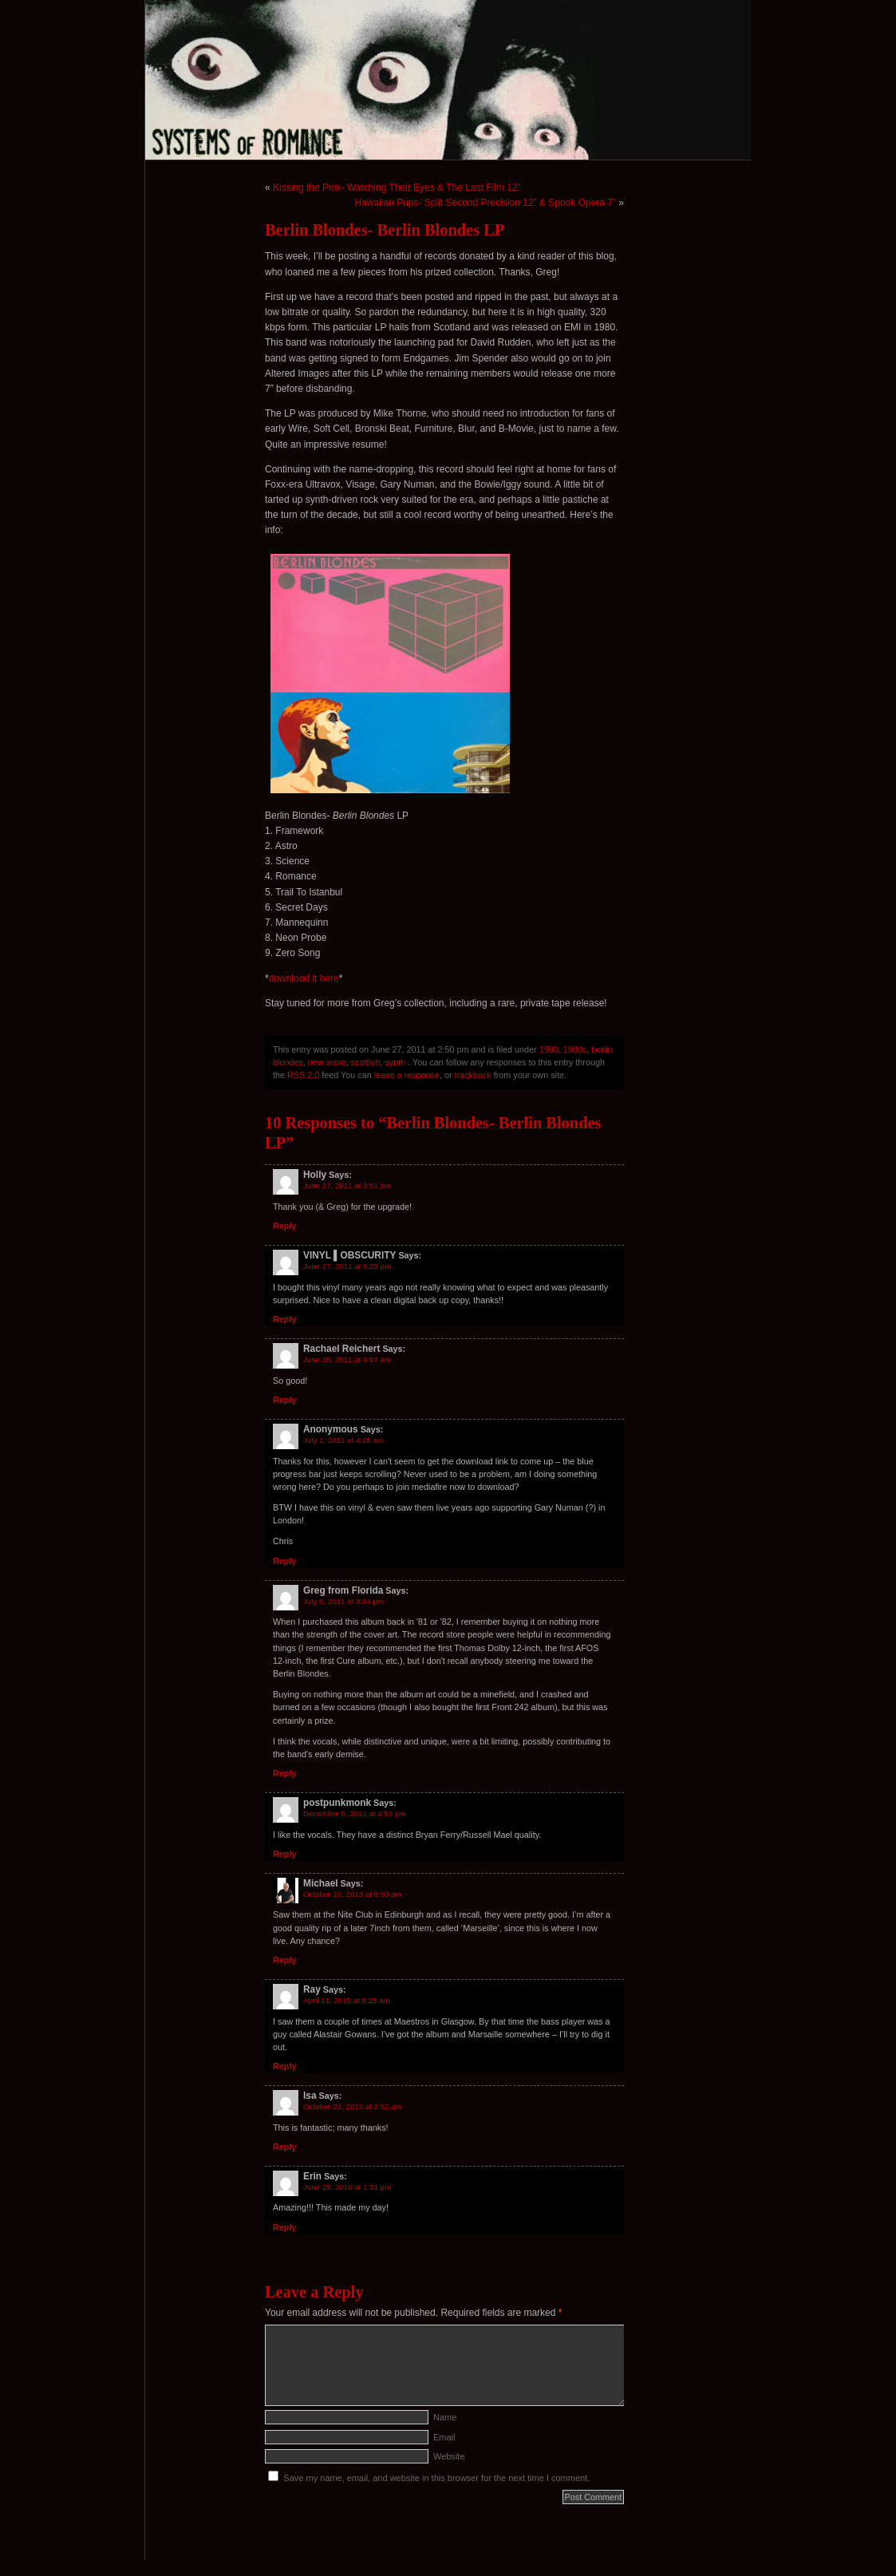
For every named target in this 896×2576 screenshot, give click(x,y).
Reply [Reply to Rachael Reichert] (284, 1400)
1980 (549, 1049)
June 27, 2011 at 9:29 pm (347, 1266)
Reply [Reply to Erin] (284, 2227)
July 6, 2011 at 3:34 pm (343, 1601)
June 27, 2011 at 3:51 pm (347, 1185)
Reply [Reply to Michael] (284, 1960)
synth (395, 1062)
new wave (327, 1062)
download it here (304, 978)
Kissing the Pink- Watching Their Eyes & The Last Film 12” (397, 187)
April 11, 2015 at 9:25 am (346, 2000)
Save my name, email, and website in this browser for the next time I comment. (436, 2478)
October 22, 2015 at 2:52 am (352, 2106)
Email (444, 2437)
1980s (574, 1049)
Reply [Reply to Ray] (284, 2066)
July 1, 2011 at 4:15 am (343, 1440)
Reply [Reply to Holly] (284, 1226)
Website (449, 2456)
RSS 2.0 (303, 1075)
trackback (473, 1075)
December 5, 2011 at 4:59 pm (354, 1813)
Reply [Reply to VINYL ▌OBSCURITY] (284, 1319)
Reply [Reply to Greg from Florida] (284, 1773)
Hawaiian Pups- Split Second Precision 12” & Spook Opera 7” (485, 202)
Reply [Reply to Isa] (284, 2146)
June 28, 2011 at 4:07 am (347, 1359)
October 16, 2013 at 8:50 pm (352, 1894)
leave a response (407, 1075)
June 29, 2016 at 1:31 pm (347, 2187)
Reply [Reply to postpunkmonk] (284, 1854)
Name (444, 2417)
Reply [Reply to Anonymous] (284, 1561)
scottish (366, 1062)
